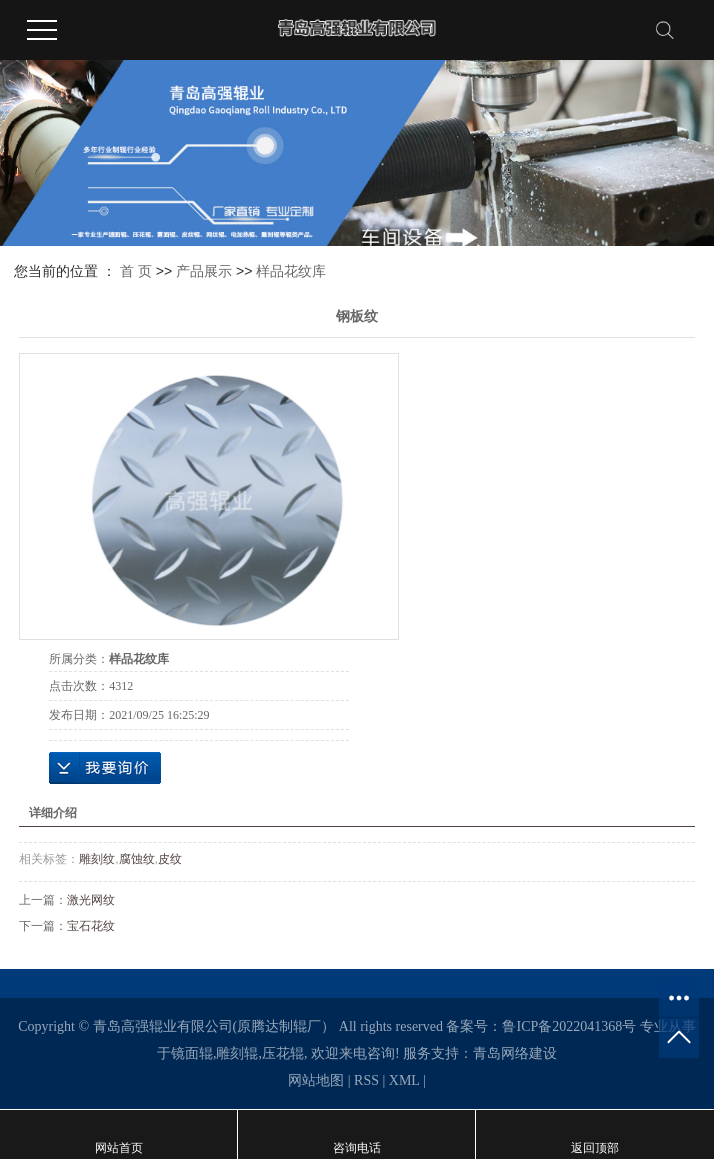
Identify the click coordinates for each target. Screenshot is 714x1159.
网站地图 (316, 1080)
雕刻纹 (97, 859)
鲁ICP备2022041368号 (569, 1026)
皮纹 (170, 859)
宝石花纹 (91, 926)
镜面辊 (192, 1053)
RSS (366, 1080)
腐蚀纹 (137, 859)
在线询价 (105, 768)
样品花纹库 (291, 271)
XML (404, 1080)
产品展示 (204, 271)
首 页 (136, 271)
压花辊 (283, 1053)
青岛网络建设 (515, 1053)
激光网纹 (91, 900)
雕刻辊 (237, 1053)
